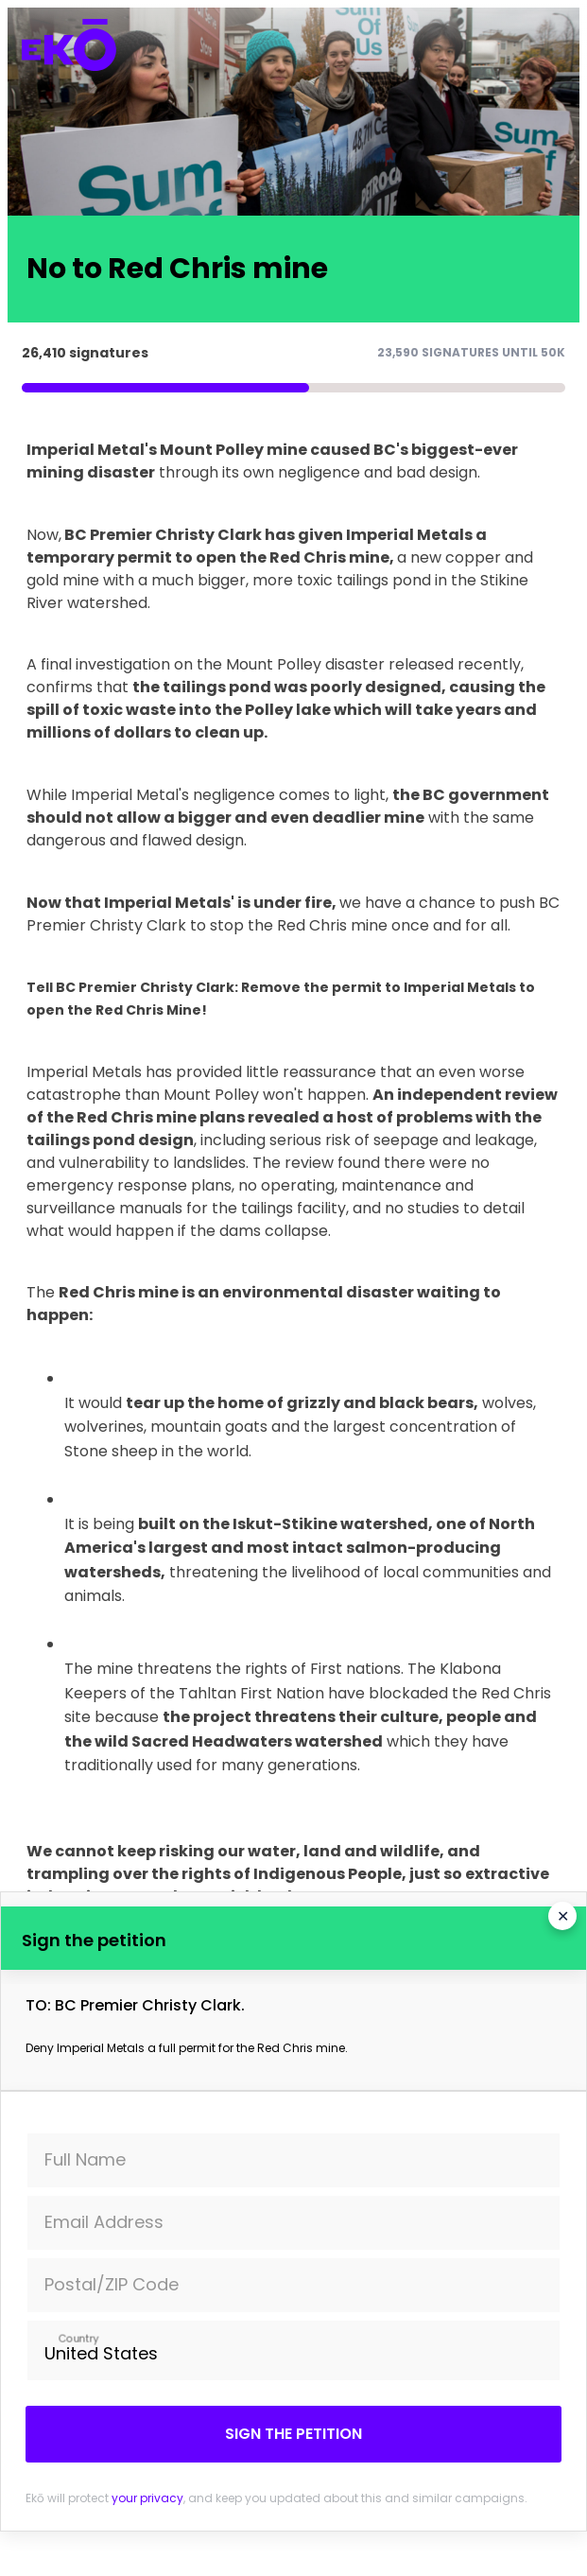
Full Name (85, 2159)
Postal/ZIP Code (111, 2284)
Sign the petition (293, 2434)
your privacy (147, 2498)
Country (78, 2338)
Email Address (104, 2222)
